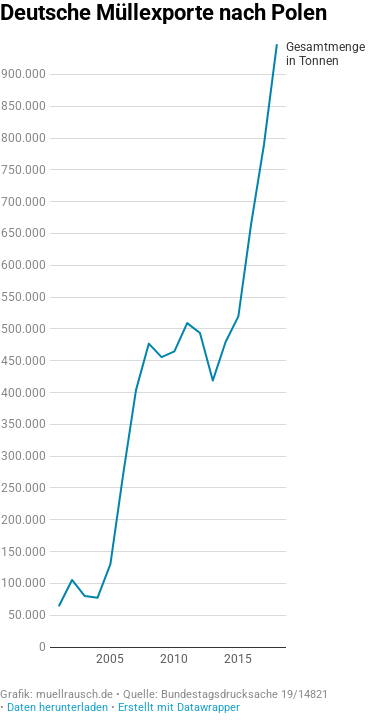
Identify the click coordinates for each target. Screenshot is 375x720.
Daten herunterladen (57, 707)
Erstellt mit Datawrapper (179, 707)
